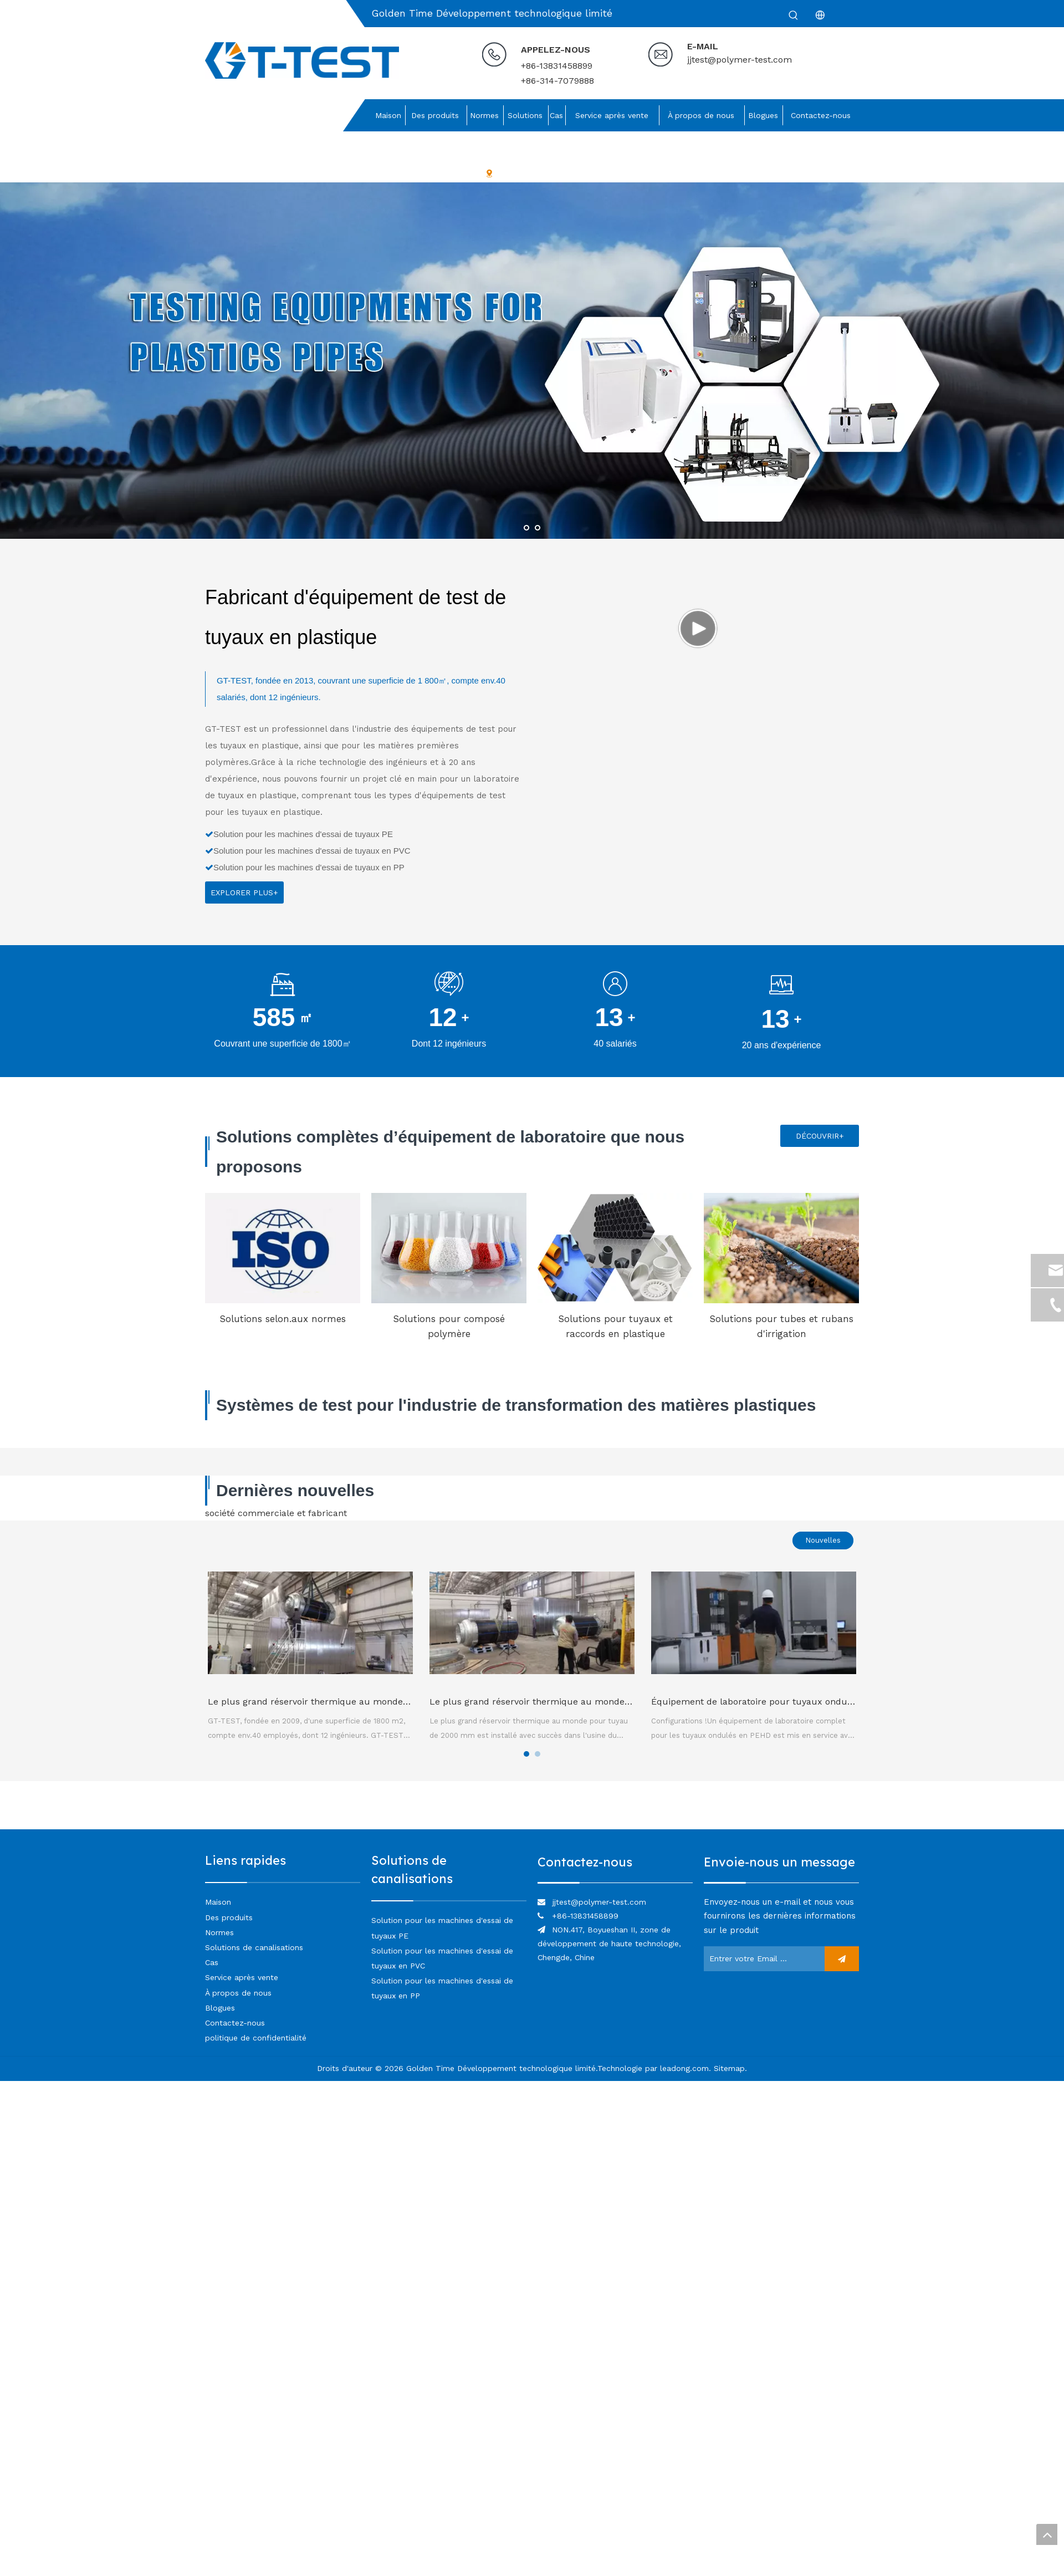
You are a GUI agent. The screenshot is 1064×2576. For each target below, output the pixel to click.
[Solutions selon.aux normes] (282, 1248)
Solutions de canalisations (254, 1947)
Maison (218, 1901)
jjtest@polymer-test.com (739, 59)
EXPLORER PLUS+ (244, 892)
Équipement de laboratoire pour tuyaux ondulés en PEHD (775, 1701)
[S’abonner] (842, 1958)
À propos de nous (238, 1992)
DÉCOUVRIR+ (820, 1135)
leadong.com (684, 2068)
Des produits (229, 1917)
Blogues (220, 2007)
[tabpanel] (310, 1657)
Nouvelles (823, 1540)
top (1046, 2534)
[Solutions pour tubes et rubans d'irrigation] (781, 1248)
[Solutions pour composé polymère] (448, 1248)
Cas (211, 1962)
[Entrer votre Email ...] (761, 1958)
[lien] (615, 1881)
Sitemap (729, 2068)
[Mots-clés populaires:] (794, 15)
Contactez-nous (235, 2022)
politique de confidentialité (255, 2037)
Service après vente (241, 1977)
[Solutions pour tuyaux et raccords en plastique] (615, 1248)
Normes (219, 1932)
